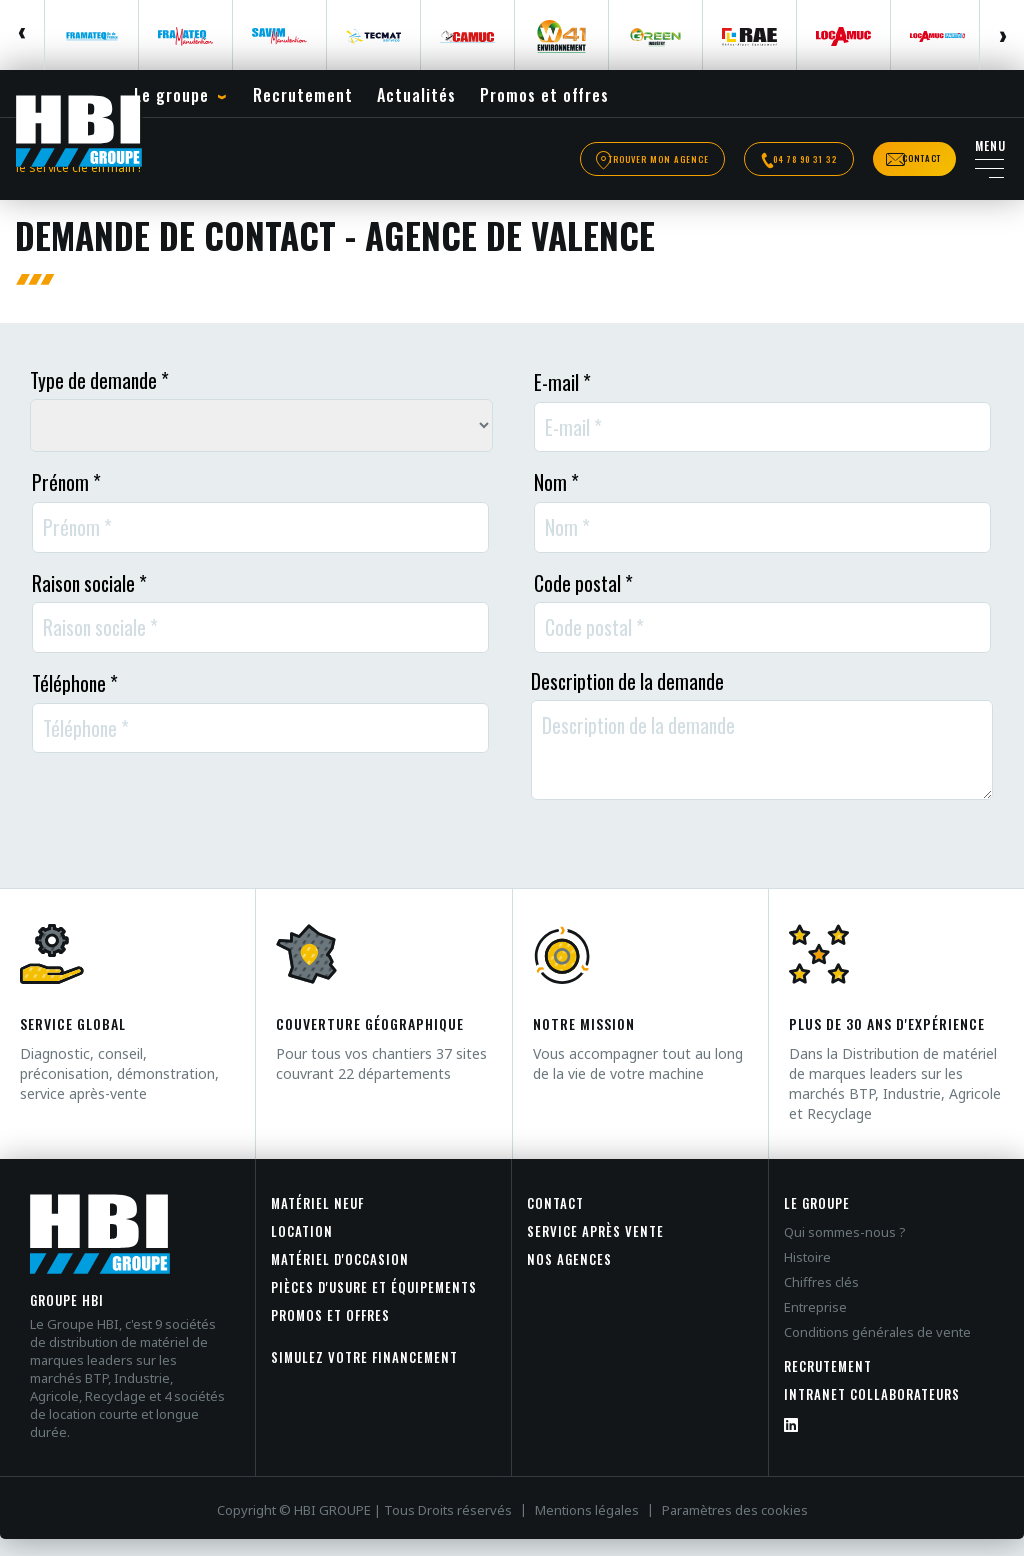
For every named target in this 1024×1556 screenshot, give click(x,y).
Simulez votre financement (364, 1374)
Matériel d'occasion (340, 1276)
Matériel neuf (317, 1220)
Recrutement (828, 1383)
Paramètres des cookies (735, 1527)
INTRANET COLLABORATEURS (872, 1411)
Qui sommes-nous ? (845, 1249)
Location (302, 1248)
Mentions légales (587, 1527)
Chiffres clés (821, 1299)
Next (1001, 35)
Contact (555, 1220)
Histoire (807, 1274)
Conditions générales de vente (877, 1349)
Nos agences (569, 1276)
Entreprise (815, 1324)
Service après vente (595, 1248)
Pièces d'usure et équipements (374, 1304)
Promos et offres (330, 1332)
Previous (22, 35)
